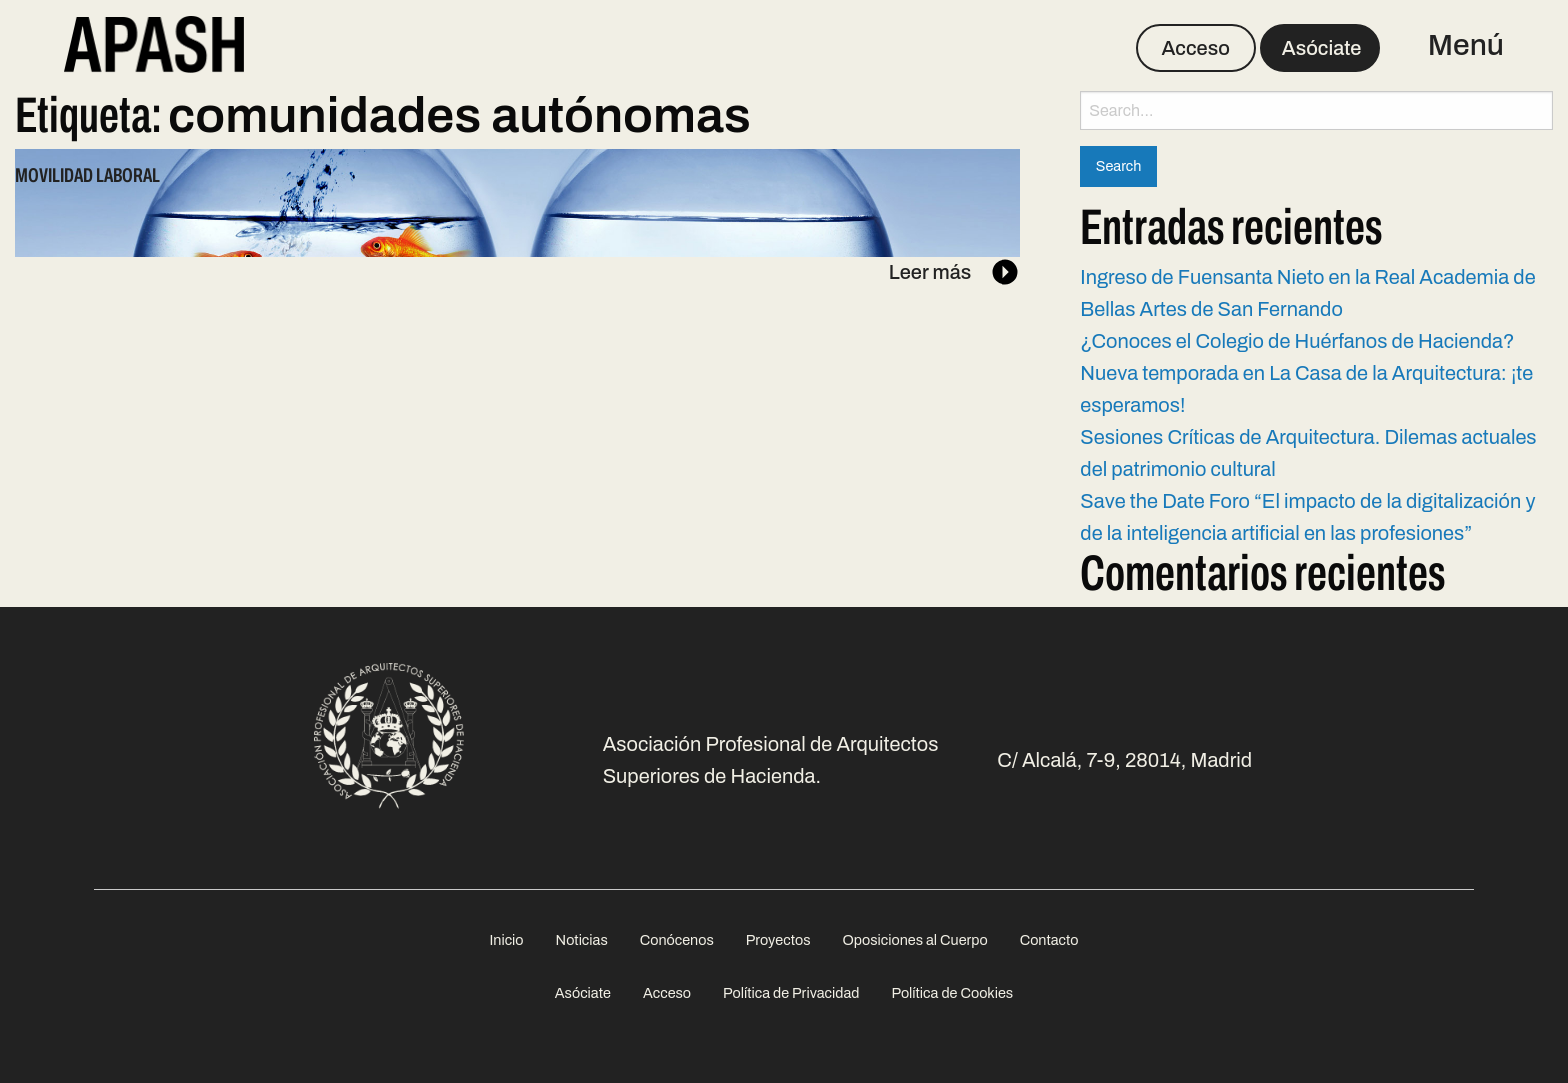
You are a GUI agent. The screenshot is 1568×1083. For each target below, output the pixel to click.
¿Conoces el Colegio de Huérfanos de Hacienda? (1297, 341)
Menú (1466, 45)
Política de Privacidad (791, 993)
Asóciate (1322, 48)
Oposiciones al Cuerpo (914, 940)
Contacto (1049, 940)
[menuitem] (506, 940)
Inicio (506, 940)
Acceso (1195, 48)
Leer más (955, 272)
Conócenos (677, 940)
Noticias (582, 940)
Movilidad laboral (87, 175)
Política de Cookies (952, 993)
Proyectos (778, 940)
